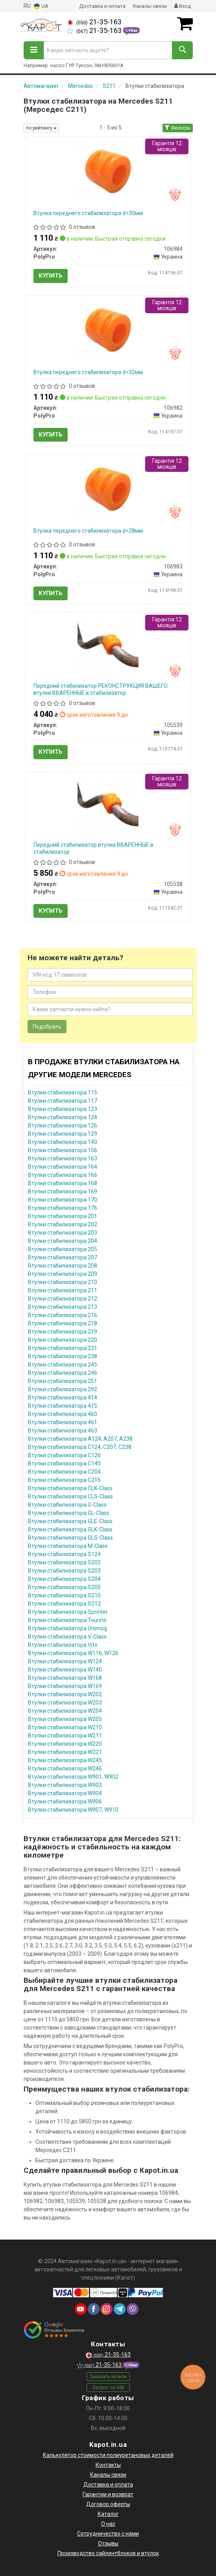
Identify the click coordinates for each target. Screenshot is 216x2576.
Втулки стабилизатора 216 (62, 1315)
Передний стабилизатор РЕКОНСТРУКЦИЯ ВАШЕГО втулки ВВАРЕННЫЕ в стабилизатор (100, 689)
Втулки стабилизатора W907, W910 (73, 1810)
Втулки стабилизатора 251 (62, 1381)
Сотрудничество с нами (108, 2533)
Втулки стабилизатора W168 (65, 1678)
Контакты (108, 2465)
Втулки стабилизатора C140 (64, 1463)
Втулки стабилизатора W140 (65, 1669)
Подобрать (47, 1026)
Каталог (108, 2514)
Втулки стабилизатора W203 (65, 1702)
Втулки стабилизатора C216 (64, 1480)
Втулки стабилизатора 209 (62, 1274)
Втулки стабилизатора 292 (62, 1389)
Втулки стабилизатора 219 (62, 1331)
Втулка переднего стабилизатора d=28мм (88, 531)
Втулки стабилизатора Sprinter (68, 1612)
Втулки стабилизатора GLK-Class (70, 1529)
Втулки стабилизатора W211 (65, 1735)
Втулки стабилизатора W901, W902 (73, 1777)
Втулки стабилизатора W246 (65, 1768)
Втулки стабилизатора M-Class (68, 1546)
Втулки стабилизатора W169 (65, 1686)
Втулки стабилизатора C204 (64, 1472)
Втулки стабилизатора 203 (62, 1233)
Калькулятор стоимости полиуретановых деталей (108, 2455)
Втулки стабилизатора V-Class (67, 1636)
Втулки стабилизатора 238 (62, 1356)
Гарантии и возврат (108, 2494)
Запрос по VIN (108, 2387)
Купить (51, 275)
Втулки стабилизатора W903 (65, 1785)
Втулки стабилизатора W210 (65, 1727)
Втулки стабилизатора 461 (62, 1422)
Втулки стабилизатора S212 (64, 1603)
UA (41, 6)
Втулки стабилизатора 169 (62, 1191)
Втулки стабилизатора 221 (62, 1348)
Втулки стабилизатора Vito (63, 1645)
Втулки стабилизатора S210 (64, 1595)
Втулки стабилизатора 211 (62, 1290)
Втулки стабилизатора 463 (62, 1430)
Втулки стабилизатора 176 (62, 1208)
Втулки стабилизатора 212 (62, 1298)
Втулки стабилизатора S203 (64, 1571)
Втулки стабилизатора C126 (64, 1455)
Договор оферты (108, 2504)
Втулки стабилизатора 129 (62, 1134)
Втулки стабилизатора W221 (65, 1752)
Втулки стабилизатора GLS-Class (70, 1538)
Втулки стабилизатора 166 (62, 1175)
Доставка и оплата (102, 6)
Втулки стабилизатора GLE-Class (70, 1521)
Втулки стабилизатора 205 (62, 1249)
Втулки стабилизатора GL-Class (68, 1513)
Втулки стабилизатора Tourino (67, 1620)
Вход (182, 6)
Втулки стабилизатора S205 (64, 1587)
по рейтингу (41, 128)
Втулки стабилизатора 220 (62, 1340)
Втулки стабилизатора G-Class (67, 1505)
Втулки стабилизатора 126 (62, 1125)
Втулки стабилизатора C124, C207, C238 (79, 1447)
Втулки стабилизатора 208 (62, 1265)
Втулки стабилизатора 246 (62, 1373)
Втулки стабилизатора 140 (62, 1142)
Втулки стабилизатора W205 (65, 1719)
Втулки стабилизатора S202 (64, 1562)
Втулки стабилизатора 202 (62, 1224)
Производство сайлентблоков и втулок (108, 2553)
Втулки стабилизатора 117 (62, 1101)
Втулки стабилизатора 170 (62, 1200)
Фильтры (177, 128)
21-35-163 (94, 22)
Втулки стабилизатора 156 (62, 1150)
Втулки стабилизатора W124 (65, 1661)
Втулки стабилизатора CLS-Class (70, 1496)
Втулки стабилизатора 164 (62, 1167)
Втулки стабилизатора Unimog (67, 1628)
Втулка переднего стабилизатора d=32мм (88, 372)
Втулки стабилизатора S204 (64, 1579)
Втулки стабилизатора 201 (62, 1216)
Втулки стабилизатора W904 (65, 1793)
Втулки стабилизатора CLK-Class (70, 1488)
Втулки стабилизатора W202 (65, 1694)
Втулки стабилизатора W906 (65, 1801)
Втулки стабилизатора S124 (64, 1554)
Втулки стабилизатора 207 (62, 1257)
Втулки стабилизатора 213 (62, 1307)
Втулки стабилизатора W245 (65, 1760)
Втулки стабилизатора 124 (62, 1117)
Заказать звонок (108, 2376)
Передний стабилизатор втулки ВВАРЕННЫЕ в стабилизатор (93, 848)
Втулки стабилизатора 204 (62, 1241)
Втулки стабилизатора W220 (65, 1744)
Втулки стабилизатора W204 (65, 1711)
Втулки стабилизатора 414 (62, 1397)
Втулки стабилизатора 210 (62, 1282)
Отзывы (108, 2543)
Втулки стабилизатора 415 (62, 1406)
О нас (108, 2524)
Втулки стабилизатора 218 (62, 1323)
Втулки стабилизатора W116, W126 (73, 1653)
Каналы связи (150, 6)
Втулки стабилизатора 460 (62, 1414)
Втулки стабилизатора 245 (62, 1364)
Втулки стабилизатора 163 (62, 1158)
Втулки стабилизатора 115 (62, 1092)
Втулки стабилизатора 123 (62, 1109)
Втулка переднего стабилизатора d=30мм (88, 213)
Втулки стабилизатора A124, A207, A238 (80, 1439)
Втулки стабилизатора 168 (62, 1183)
